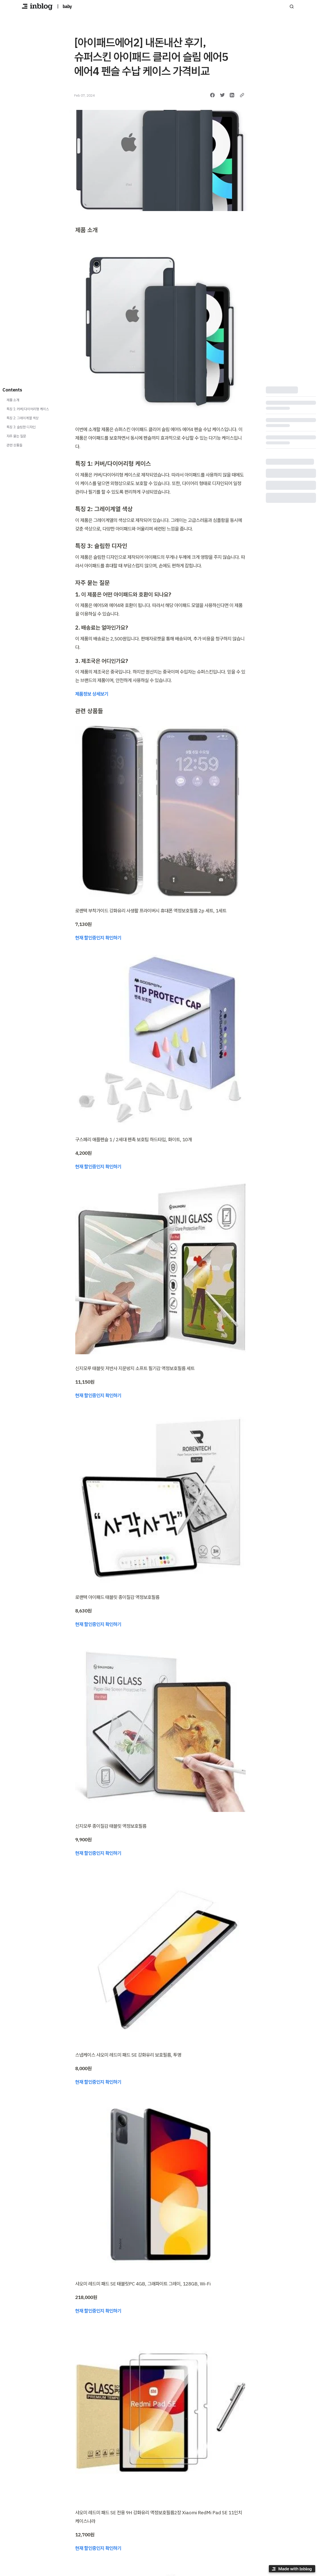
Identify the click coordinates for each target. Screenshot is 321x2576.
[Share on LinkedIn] (232, 95)
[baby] (37, 7)
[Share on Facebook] (212, 95)
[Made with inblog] (292, 2569)
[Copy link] (242, 95)
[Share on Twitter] (222, 95)
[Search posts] (291, 6)
